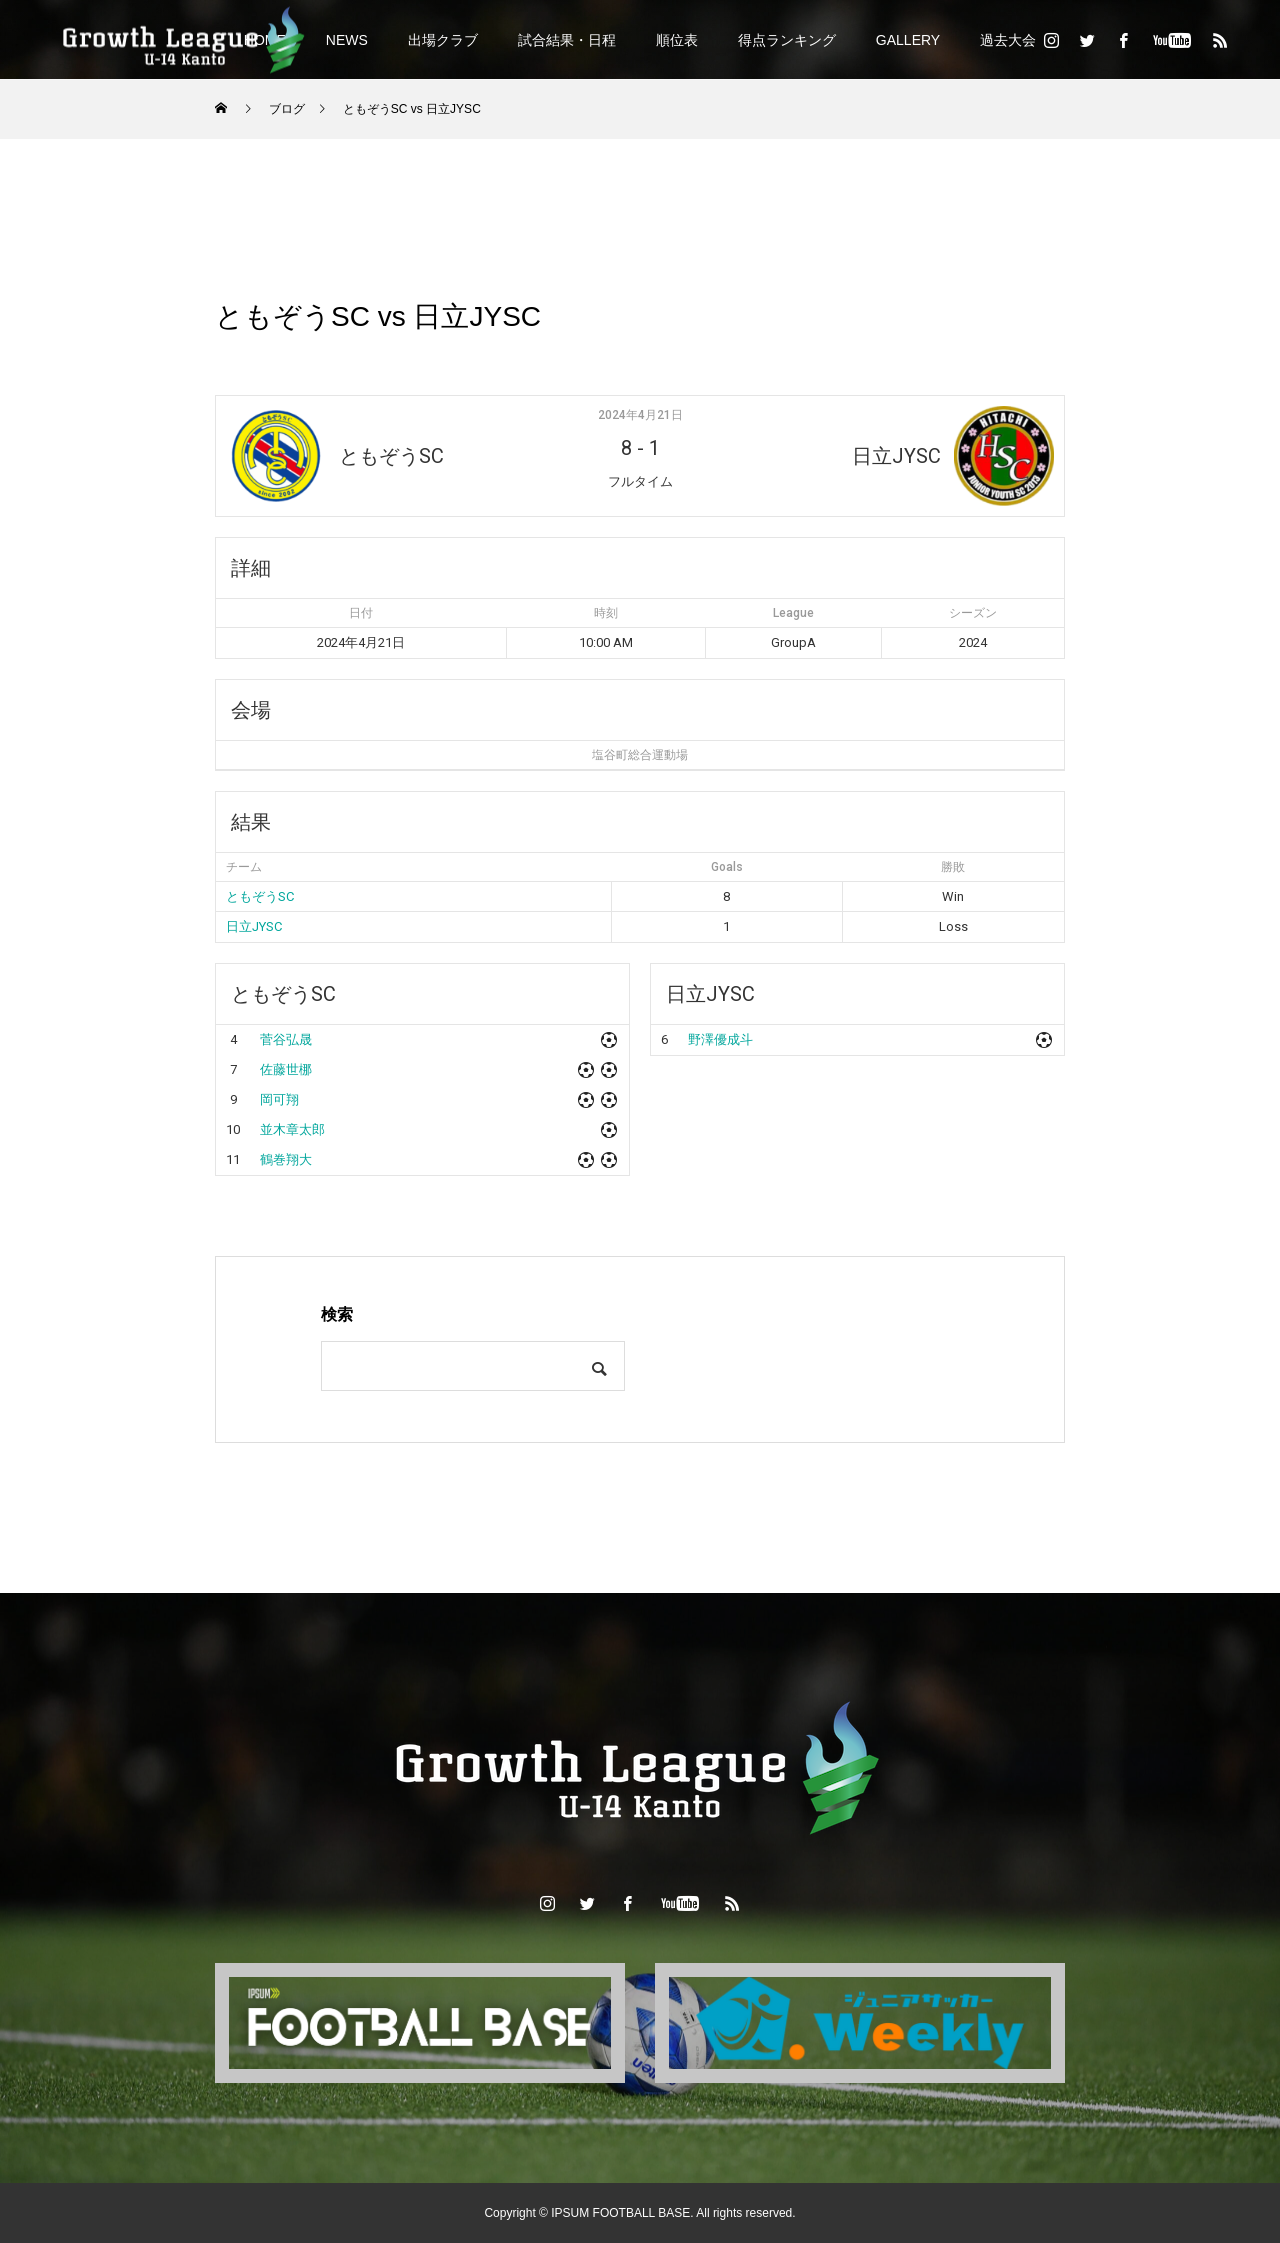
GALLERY (908, 40)
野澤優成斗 (720, 1039)
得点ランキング (787, 40)
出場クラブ (443, 40)
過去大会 (1008, 40)
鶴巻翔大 (286, 1159)
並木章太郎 (292, 1129)
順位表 (677, 40)
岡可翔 (279, 1099)
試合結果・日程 (567, 40)
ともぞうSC (260, 896)
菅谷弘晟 (286, 1039)
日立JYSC (254, 926)
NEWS (347, 40)
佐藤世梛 (286, 1069)
